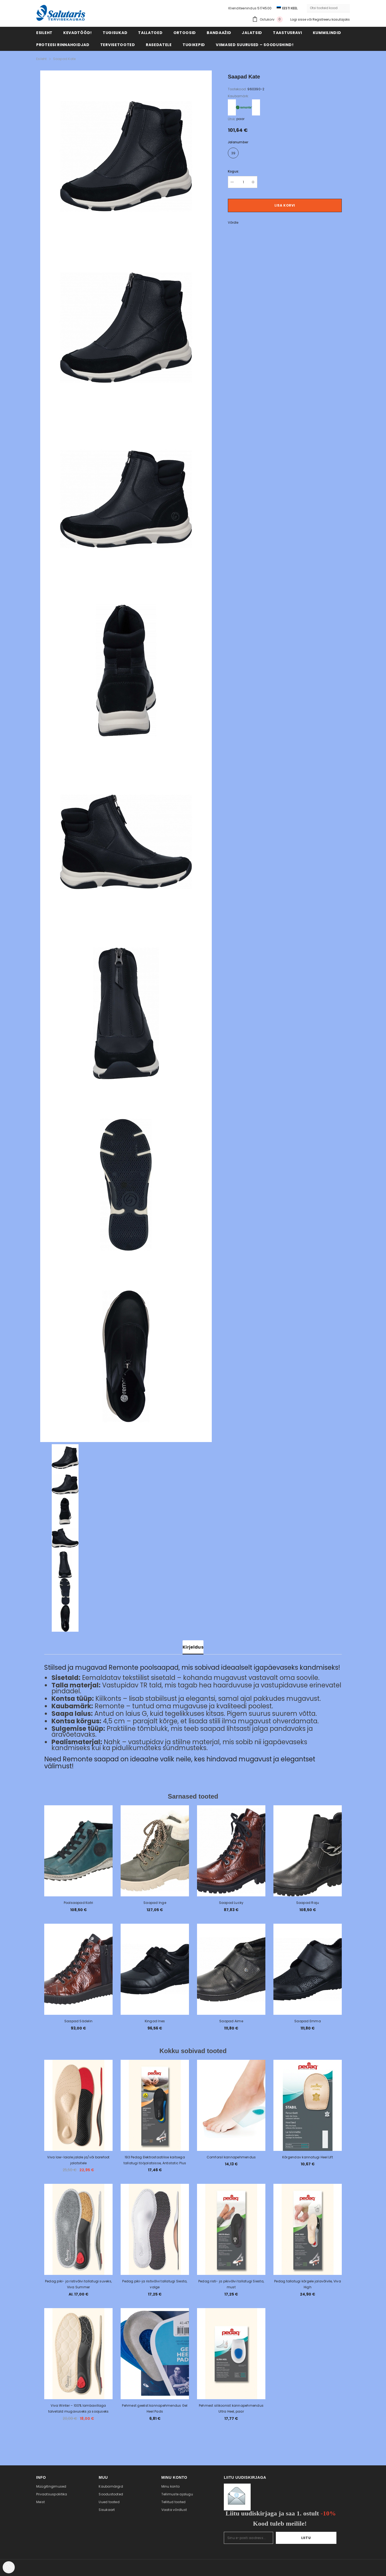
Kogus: (233, 171)
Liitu (320, 2538)
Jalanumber (238, 142)
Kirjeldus (193, 1647)
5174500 (264, 8)
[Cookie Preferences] (9, 2567)
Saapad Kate (64, 59)
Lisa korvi (284, 205)
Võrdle (233, 222)
